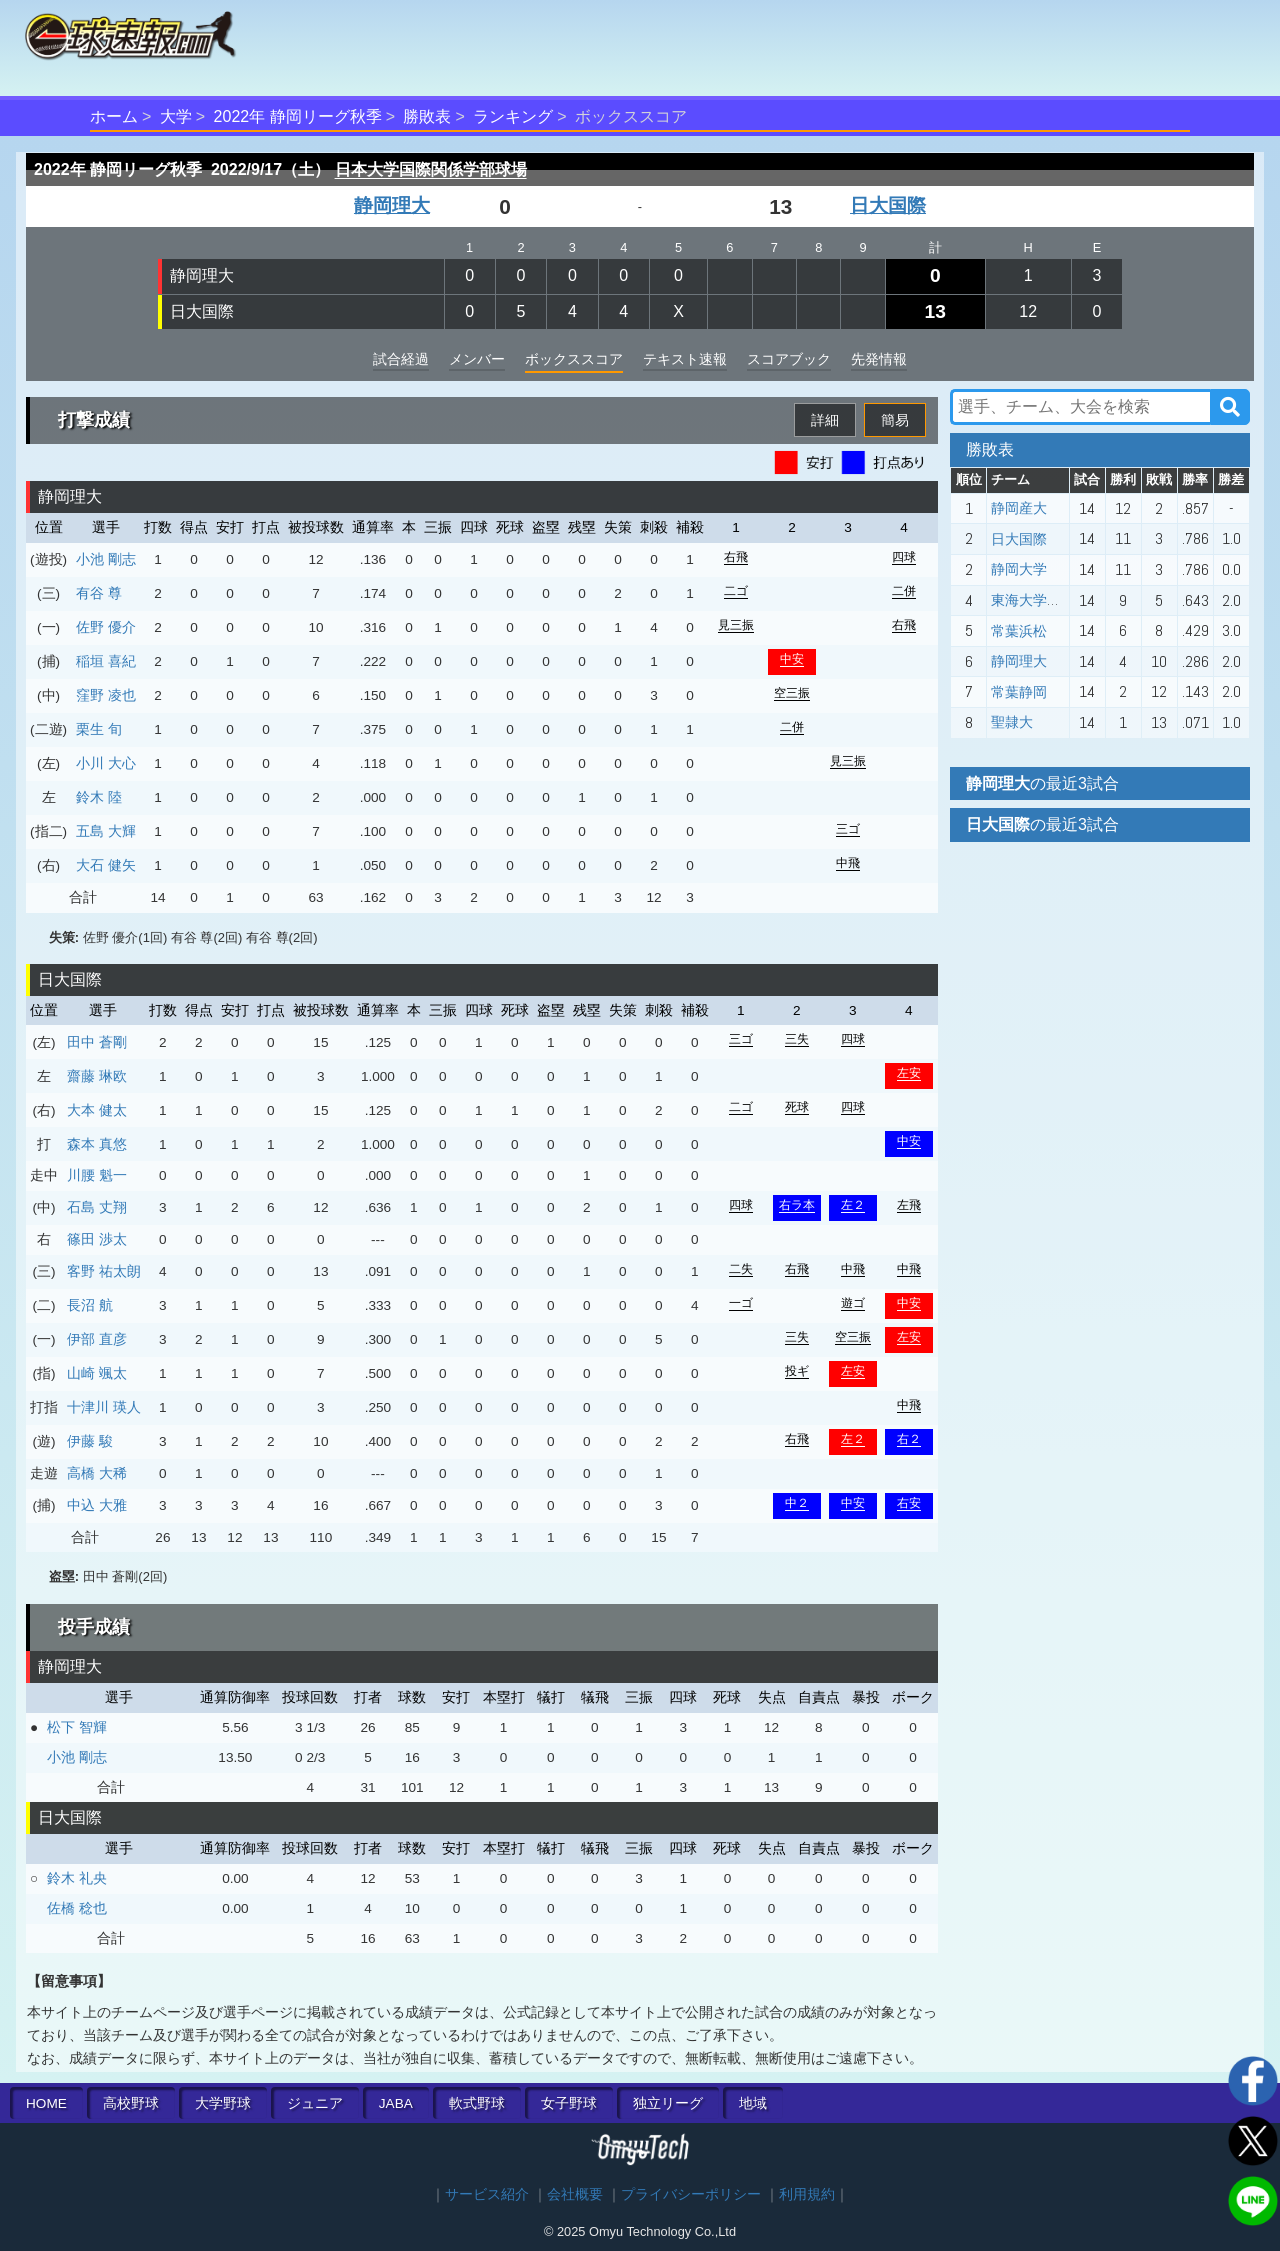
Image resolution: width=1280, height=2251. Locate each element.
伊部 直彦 (97, 1339)
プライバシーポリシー (691, 2194)
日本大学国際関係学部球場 (431, 169)
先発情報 (879, 359)
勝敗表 (427, 116)
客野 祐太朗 (104, 1271)
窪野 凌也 (106, 695)
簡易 (895, 420)
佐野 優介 (106, 627)
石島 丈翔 (97, 1207)
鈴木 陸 (99, 797)
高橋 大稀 (97, 1473)
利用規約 (807, 2194)
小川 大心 (106, 763)
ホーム (114, 116)
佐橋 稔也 (77, 1908)
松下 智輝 (77, 1727)
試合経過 (401, 359)
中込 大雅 (97, 1505)
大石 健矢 (106, 865)
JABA (396, 2103)
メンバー (477, 359)
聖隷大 (1012, 722)
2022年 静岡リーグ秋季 (298, 116)
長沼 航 (90, 1305)
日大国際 (888, 205)
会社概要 (575, 2194)
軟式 (477, 2103)
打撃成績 (94, 420)
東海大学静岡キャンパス (1068, 600)
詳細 (825, 420)
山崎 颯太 (97, 1373)
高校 (131, 2103)
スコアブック (789, 359)
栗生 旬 (99, 729)
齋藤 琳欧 (97, 1076)
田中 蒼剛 (97, 1042)
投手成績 (94, 1627)
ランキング (513, 116)
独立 (668, 2103)
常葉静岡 (1019, 692)
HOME (46, 2103)
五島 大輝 (106, 831)
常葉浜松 (1019, 631)
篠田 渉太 (97, 1239)
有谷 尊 (99, 593)
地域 (753, 2103)
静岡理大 (392, 205)
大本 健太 (97, 1110)
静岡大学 (1019, 569)
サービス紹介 (487, 2194)
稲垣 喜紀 (106, 661)
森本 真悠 (97, 1144)
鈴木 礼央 (77, 1878)
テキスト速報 (685, 359)
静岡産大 (1019, 508)
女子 (569, 2103)
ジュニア (315, 2103)
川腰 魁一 (97, 1175)
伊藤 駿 (90, 1441)
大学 (176, 116)
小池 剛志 (106, 559)
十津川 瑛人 (104, 1407)
